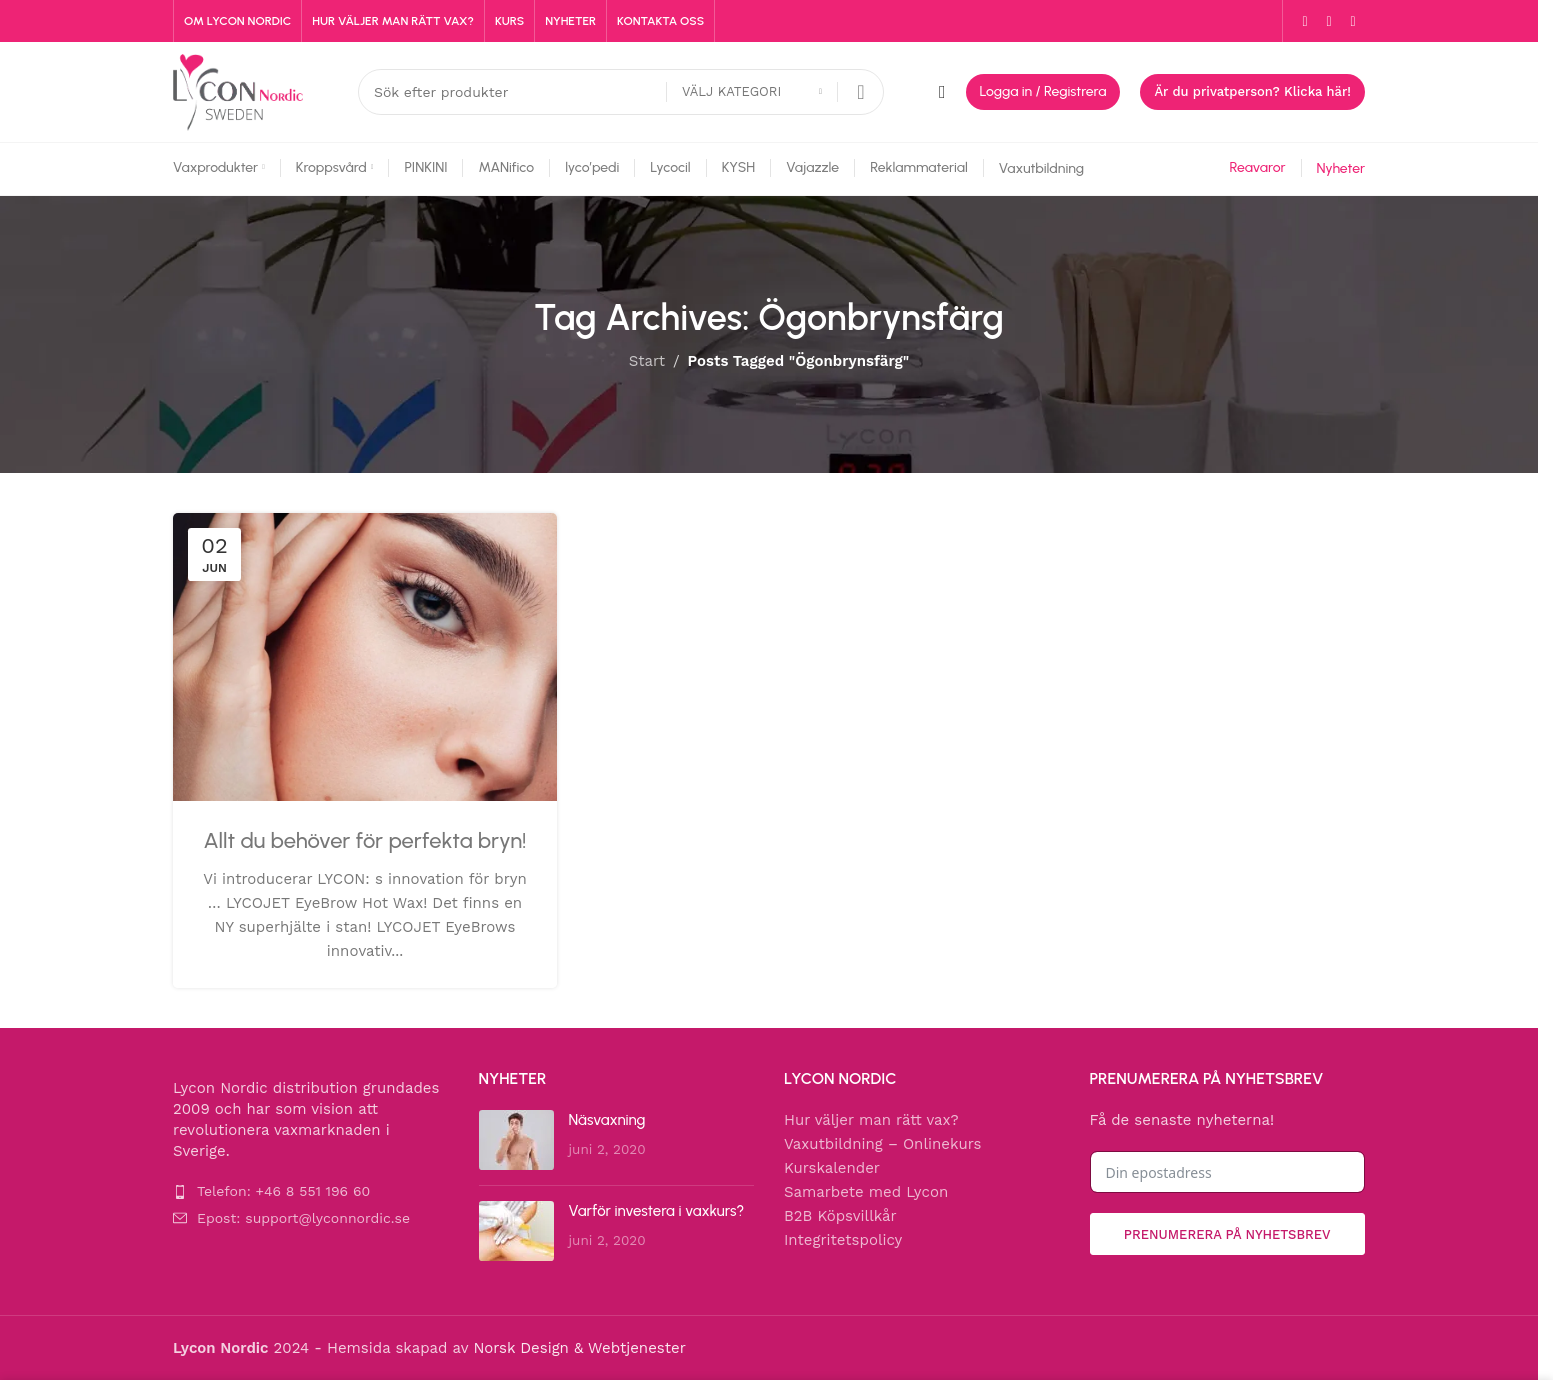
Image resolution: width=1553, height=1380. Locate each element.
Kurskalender (832, 1168)
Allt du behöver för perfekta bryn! (365, 840)
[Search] (621, 92)
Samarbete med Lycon (866, 1192)
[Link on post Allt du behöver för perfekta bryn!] (365, 657)
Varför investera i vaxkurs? (657, 1211)
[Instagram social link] (1329, 21)
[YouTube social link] (1353, 21)
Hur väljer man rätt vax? (871, 1120)
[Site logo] (238, 91)
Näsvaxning (607, 1120)
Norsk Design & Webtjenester (579, 1348)
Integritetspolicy (843, 1240)
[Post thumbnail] (516, 1140)
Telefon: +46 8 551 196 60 (283, 1191)
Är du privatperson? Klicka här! (1252, 91)
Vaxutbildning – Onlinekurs (882, 1144)
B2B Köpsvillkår (840, 1216)
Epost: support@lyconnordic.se (303, 1218)
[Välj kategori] (752, 92)
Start (647, 361)
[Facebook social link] (1305, 21)
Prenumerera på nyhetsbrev (1227, 1234)
